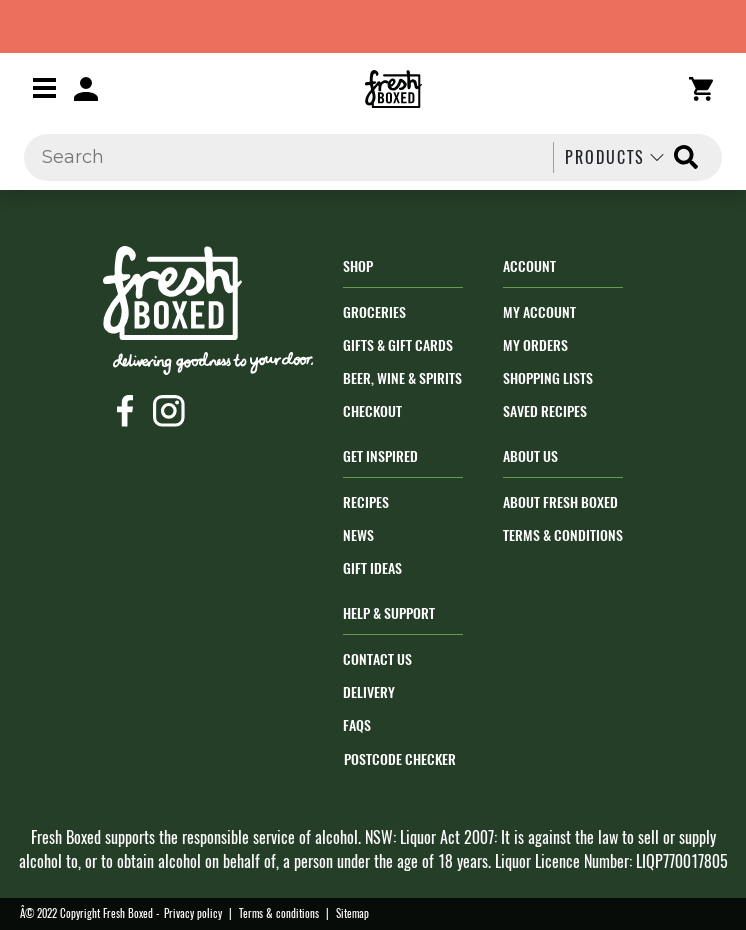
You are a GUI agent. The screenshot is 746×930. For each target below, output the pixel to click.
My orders (535, 345)
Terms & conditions (279, 913)
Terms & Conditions (563, 535)
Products (616, 157)
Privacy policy (193, 913)
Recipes (366, 502)
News (358, 535)
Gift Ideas (372, 568)
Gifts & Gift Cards (398, 345)
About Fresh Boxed (560, 502)
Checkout (372, 411)
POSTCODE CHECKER (400, 759)
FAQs (357, 725)
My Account (539, 312)
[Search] (283, 157)
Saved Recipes (545, 411)
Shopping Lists (548, 378)
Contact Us (377, 659)
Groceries (374, 312)
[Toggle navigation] (44, 87)
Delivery (369, 692)
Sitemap (352, 913)
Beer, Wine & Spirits (402, 378)
